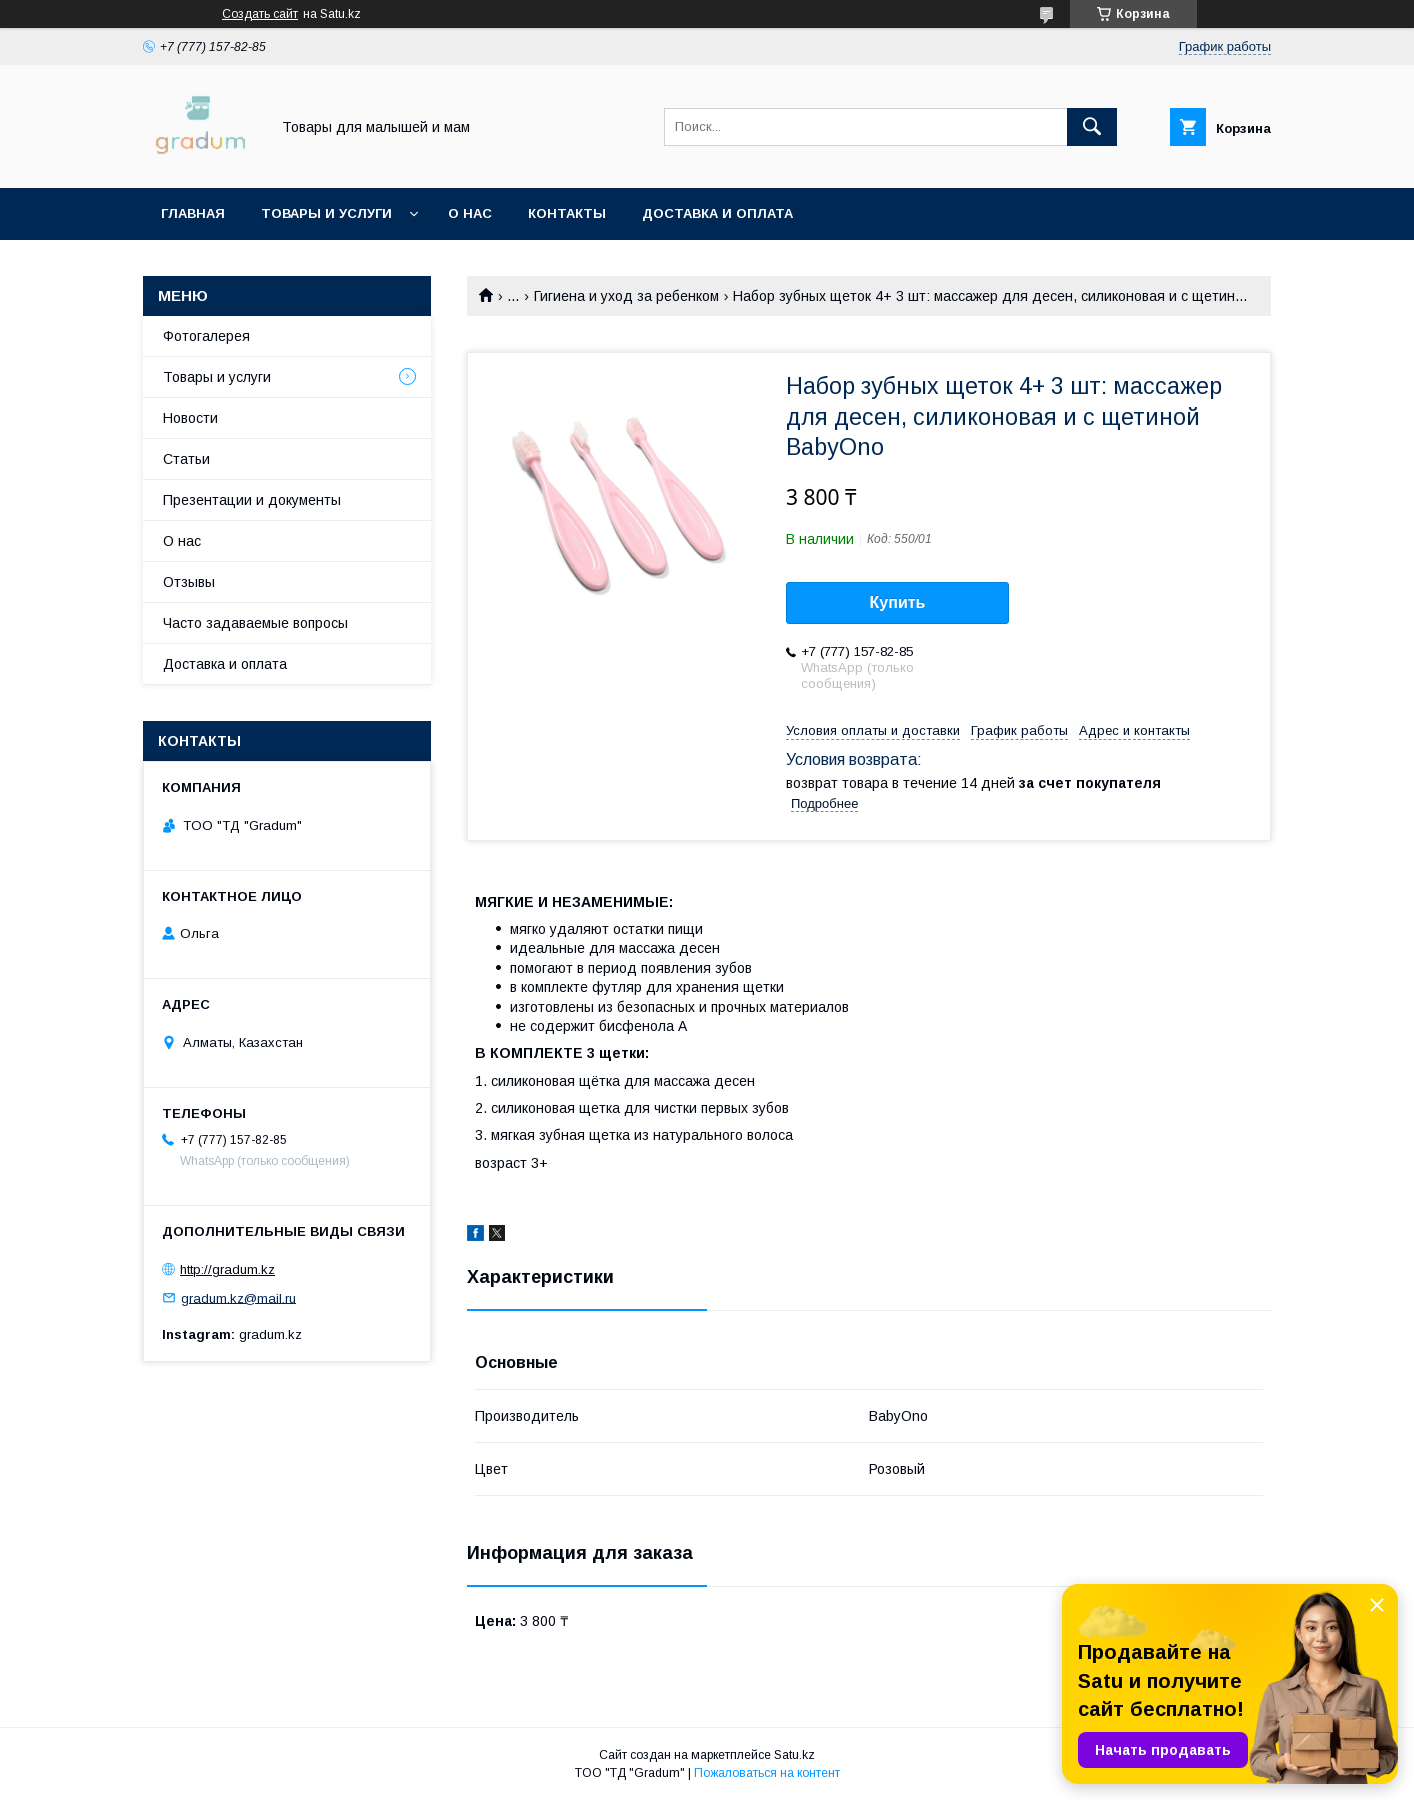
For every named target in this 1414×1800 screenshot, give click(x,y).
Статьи (186, 459)
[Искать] (1092, 127)
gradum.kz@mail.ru (238, 1297)
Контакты (567, 213)
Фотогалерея (206, 336)
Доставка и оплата (717, 213)
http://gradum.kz (227, 1269)
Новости (190, 418)
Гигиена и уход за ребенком (626, 296)
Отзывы (189, 582)
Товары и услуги (326, 213)
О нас (470, 213)
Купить (898, 602)
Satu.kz (794, 1755)
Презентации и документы (252, 500)
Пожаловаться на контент (767, 1773)
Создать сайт (260, 14)
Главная (193, 213)
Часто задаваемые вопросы (255, 623)
